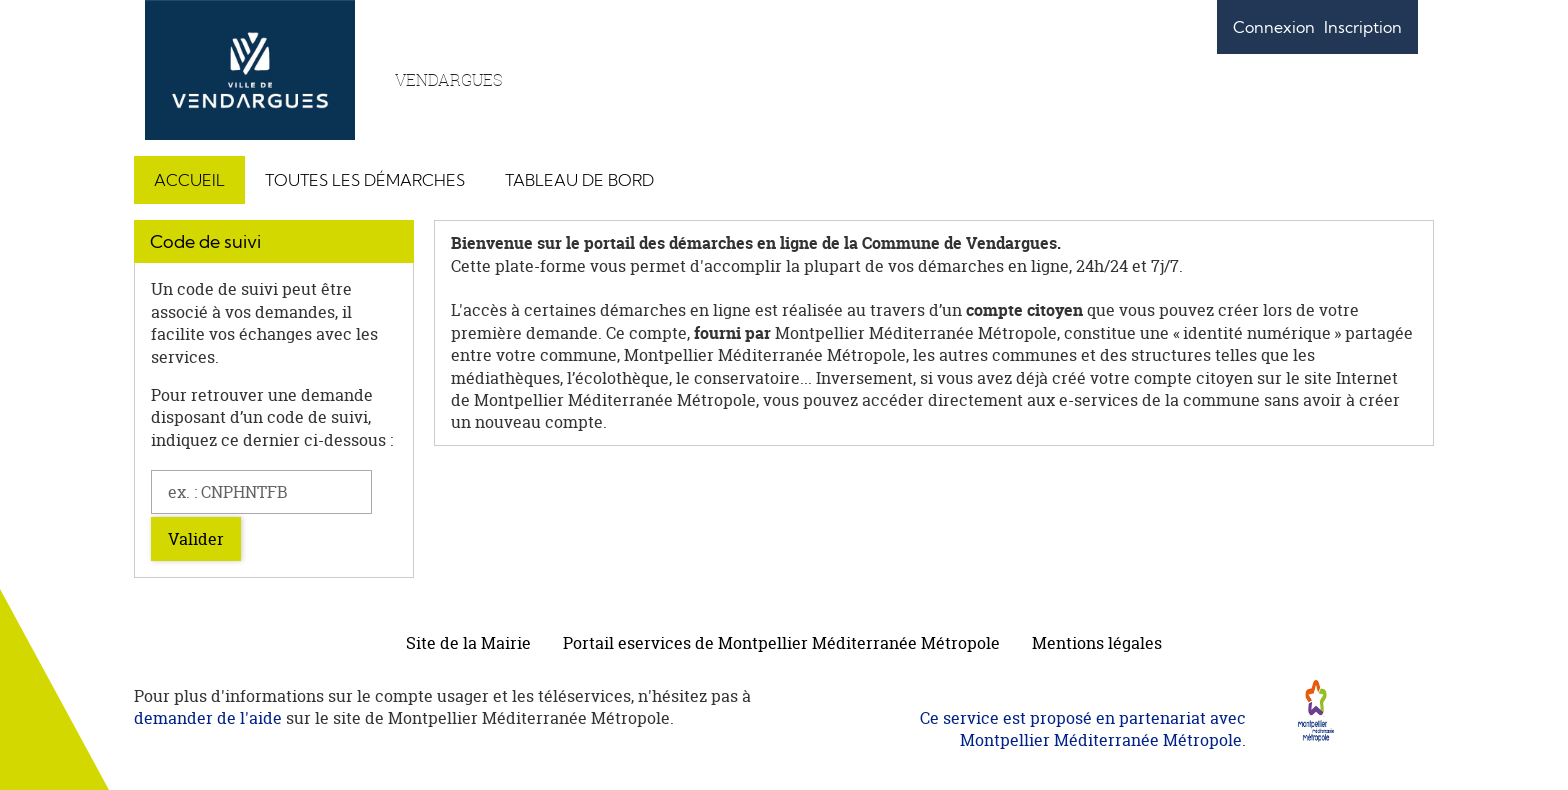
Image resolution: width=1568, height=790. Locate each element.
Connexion (1274, 27)
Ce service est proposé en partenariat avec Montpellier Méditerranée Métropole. (1083, 729)
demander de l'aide (208, 718)
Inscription (1363, 27)
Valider (196, 539)
